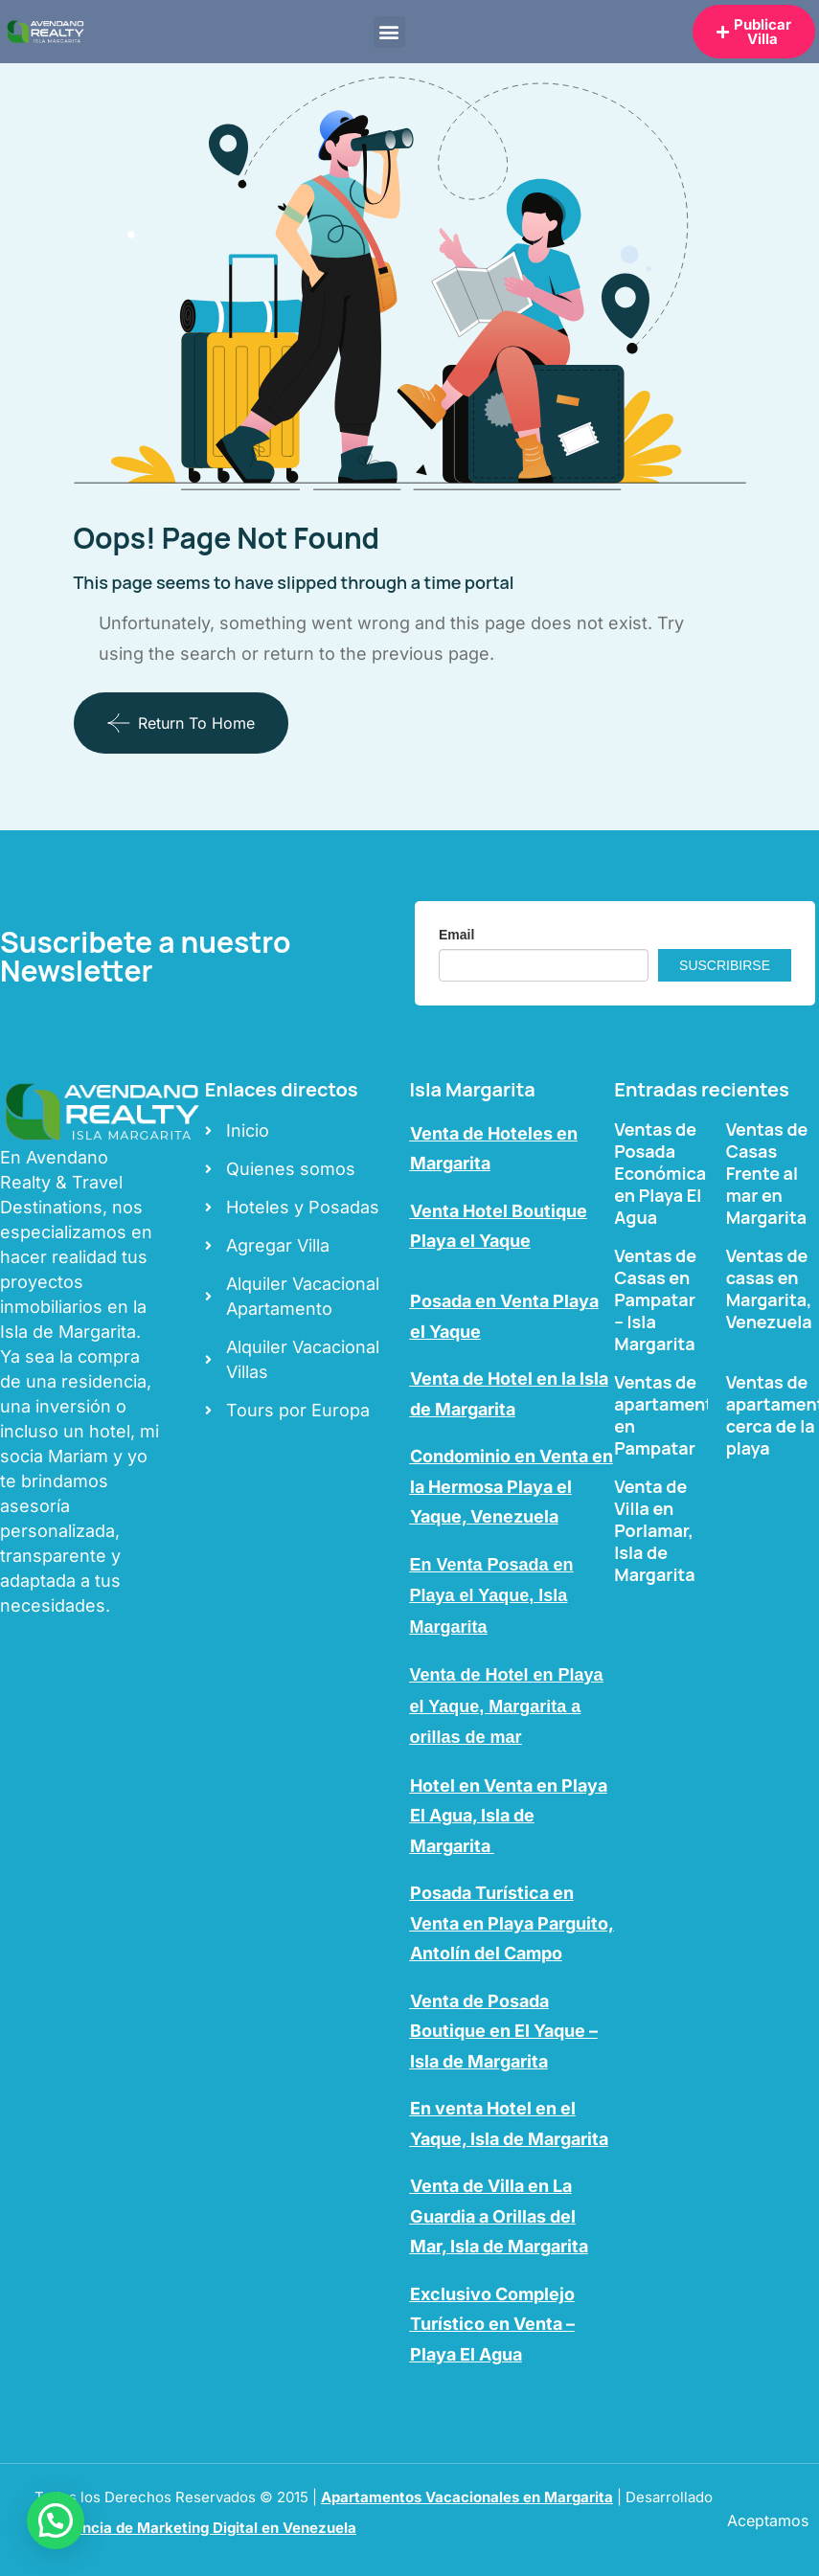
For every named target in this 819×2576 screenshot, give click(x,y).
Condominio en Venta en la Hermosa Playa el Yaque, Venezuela (511, 1486)
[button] (389, 32)
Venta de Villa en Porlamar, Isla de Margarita (654, 1530)
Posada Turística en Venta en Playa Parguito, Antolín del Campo (512, 1923)
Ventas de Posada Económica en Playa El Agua (660, 1173)
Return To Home (181, 723)
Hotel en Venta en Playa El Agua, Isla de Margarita (508, 1815)
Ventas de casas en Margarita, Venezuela (769, 1288)
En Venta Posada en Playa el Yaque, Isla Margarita (492, 1596)
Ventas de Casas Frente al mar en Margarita (767, 1173)
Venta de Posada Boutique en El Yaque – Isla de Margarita (504, 2031)
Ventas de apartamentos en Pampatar (673, 1414)
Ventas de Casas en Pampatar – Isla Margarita (655, 1299)
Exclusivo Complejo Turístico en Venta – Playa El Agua (492, 2324)
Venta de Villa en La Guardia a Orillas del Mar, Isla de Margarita (499, 2216)
